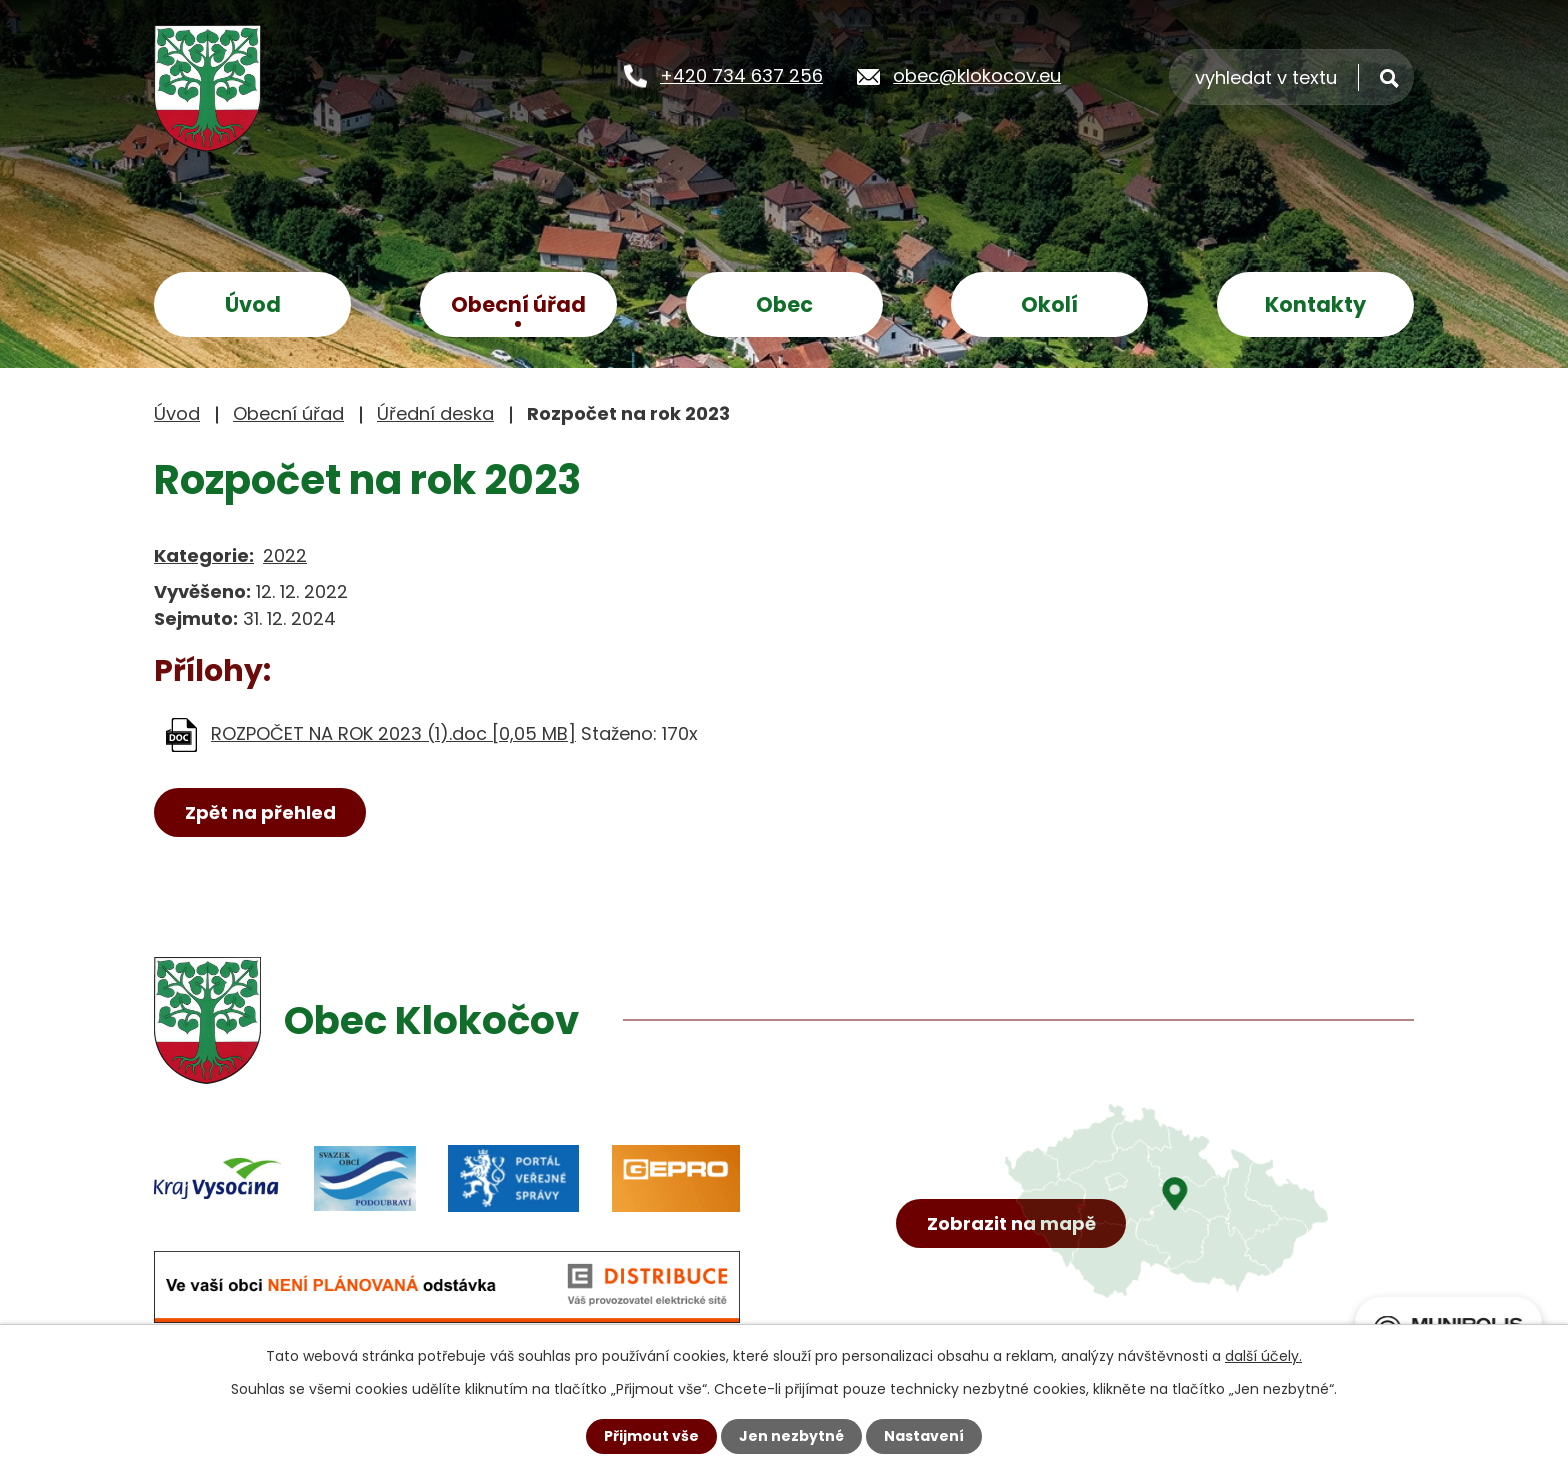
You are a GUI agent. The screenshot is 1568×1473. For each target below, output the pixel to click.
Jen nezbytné (791, 1436)
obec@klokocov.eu (977, 75)
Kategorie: (204, 555)
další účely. (1263, 1356)
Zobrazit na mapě (1011, 1223)
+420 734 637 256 (741, 75)
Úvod (253, 304)
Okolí (1049, 304)
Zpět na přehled (260, 812)
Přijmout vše (651, 1436)
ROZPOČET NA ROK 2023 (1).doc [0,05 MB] (393, 733)
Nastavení (924, 1436)
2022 (285, 555)
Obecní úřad (518, 304)
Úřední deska (435, 413)
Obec (784, 304)
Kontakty (1315, 304)
